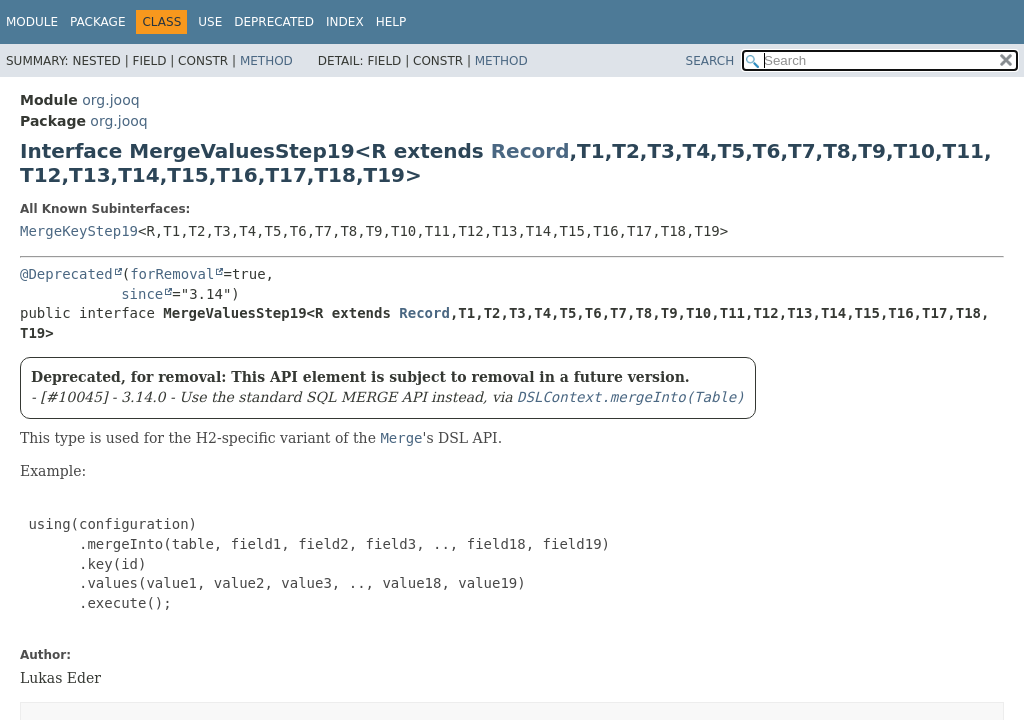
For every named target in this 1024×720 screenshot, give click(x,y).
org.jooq (110, 100)
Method (266, 61)
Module (32, 22)
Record (530, 151)
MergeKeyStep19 (79, 231)
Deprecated (274, 22)
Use (210, 22)
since (142, 294)
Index (345, 22)
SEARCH (710, 61)
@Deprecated (66, 274)
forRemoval (172, 274)
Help (391, 22)
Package (97, 22)
